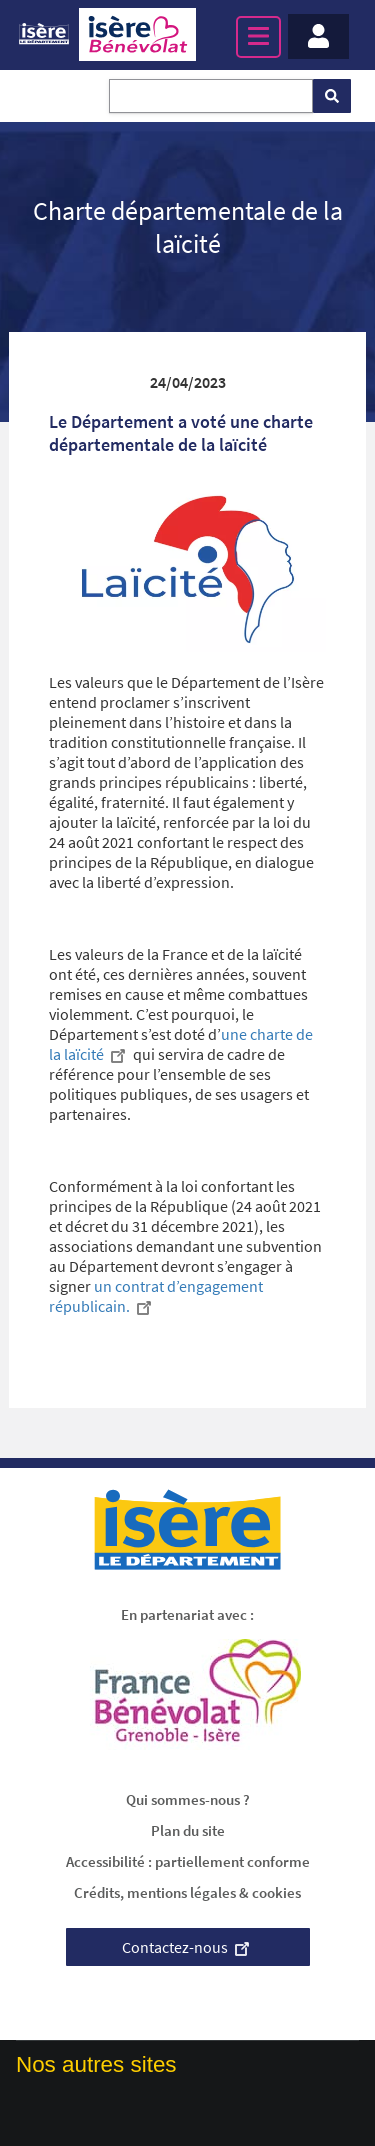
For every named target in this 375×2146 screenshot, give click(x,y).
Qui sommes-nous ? (188, 1799)
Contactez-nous (188, 1947)
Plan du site (188, 1830)
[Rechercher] (332, 96)
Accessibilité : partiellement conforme (188, 1861)
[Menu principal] (258, 37)
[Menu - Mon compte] (318, 36)
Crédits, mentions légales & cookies (187, 1892)
